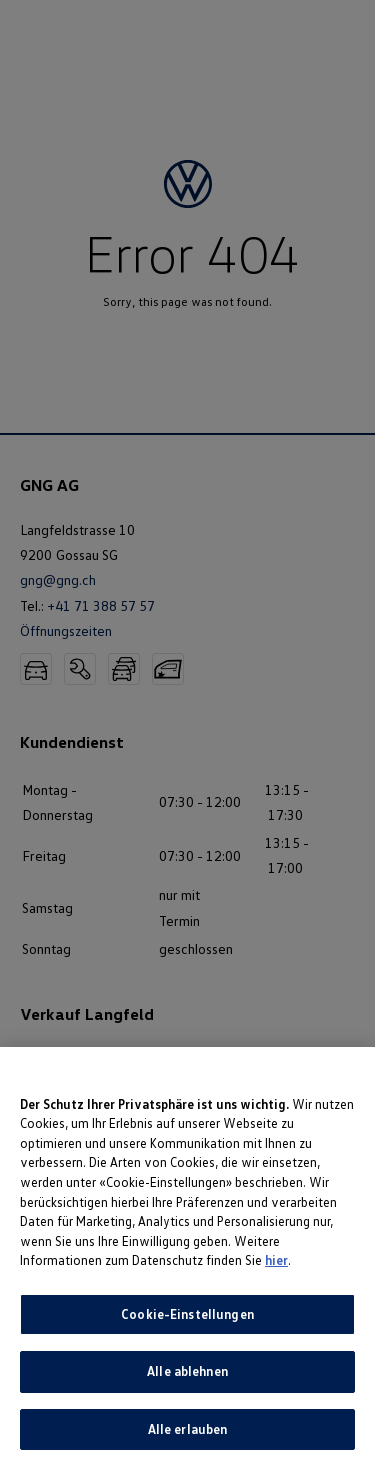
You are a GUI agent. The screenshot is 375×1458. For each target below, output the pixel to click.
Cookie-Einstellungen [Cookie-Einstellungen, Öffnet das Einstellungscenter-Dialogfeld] (187, 1319)
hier (276, 1266)
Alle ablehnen (187, 1377)
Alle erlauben (188, 1435)
